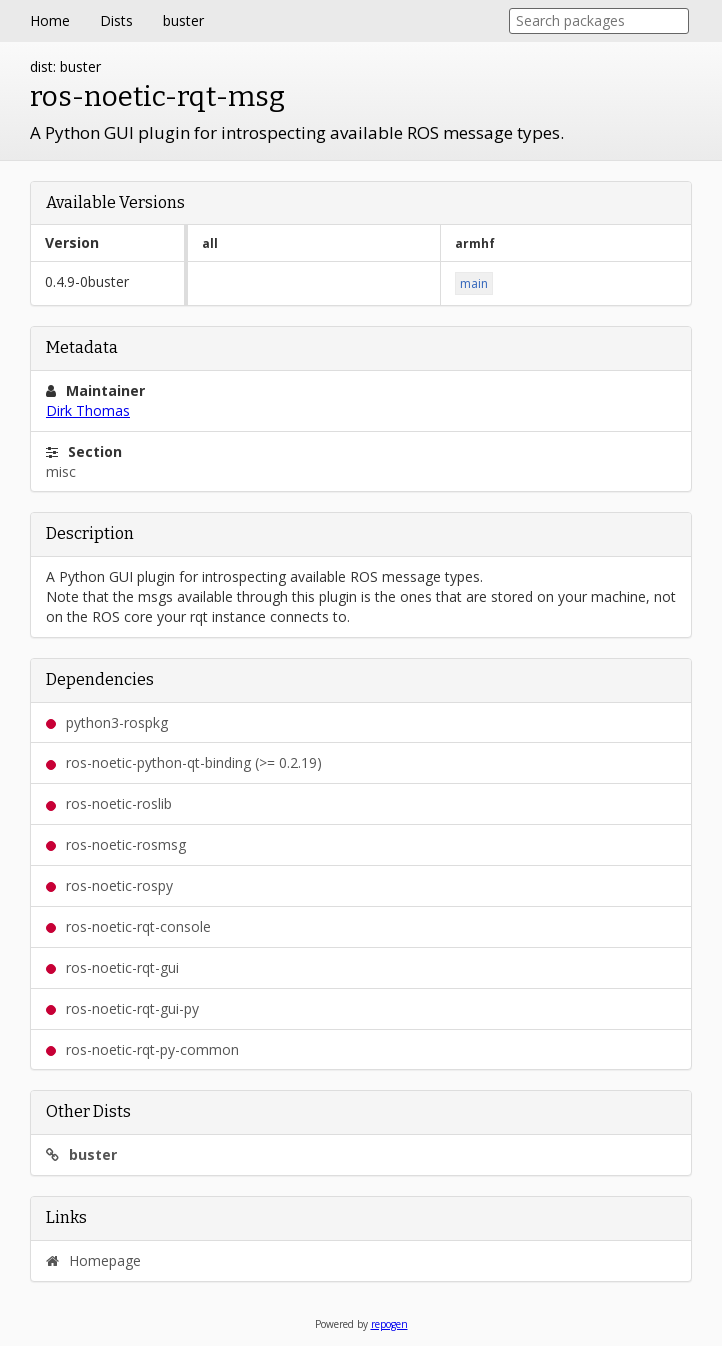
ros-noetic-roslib (109, 803)
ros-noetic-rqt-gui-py (122, 1008)
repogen (389, 1324)
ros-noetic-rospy (109, 885)
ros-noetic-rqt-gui (112, 967)
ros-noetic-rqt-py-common (142, 1049)
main (474, 283)
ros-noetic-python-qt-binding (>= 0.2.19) (184, 762)
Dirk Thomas (88, 410)
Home (50, 20)
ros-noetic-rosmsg (116, 844)
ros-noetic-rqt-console (128, 926)
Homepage (93, 1260)
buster (183, 20)
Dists (116, 20)
